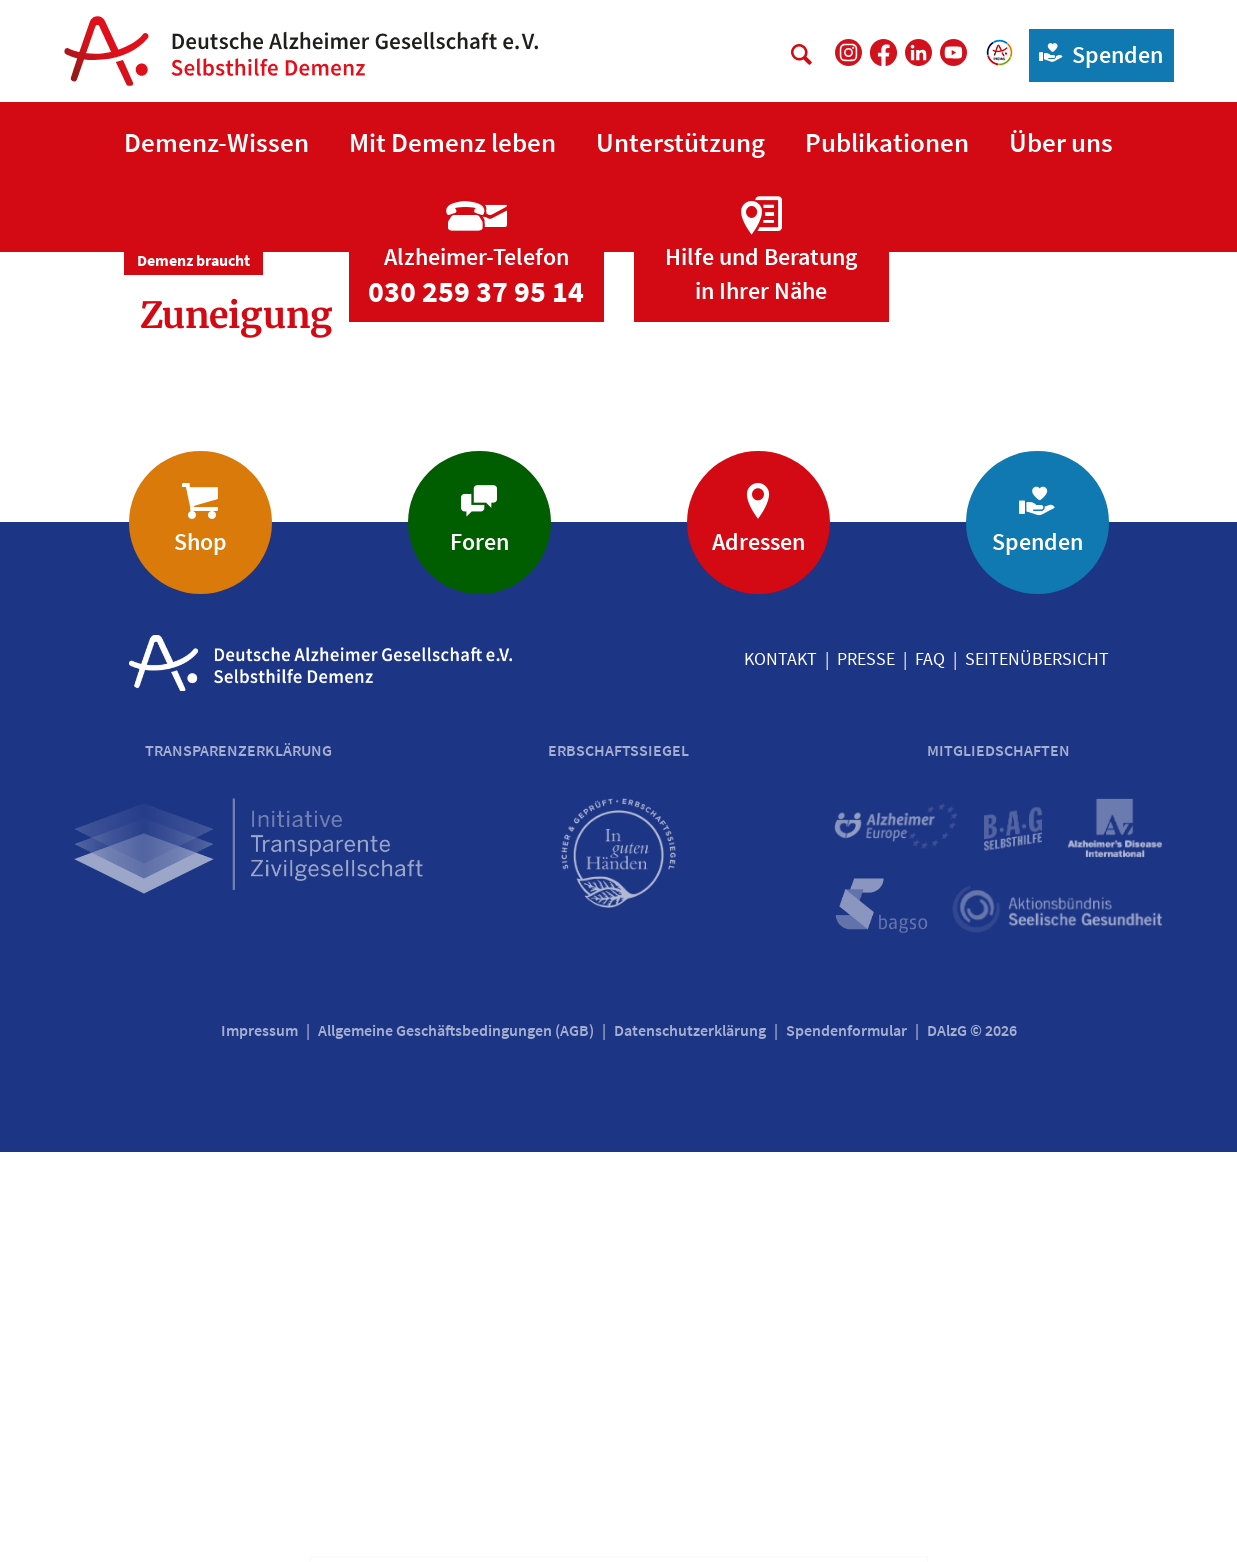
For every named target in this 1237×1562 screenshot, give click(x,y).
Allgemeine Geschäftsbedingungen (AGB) (456, 1440)
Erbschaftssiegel (618, 1160)
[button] (216, 143)
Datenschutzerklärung (690, 1440)
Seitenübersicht (1037, 1068)
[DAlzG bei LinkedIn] (918, 52)
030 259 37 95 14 (476, 701)
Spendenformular (846, 1440)
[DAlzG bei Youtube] (953, 52)
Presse (866, 1068)
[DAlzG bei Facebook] (883, 52)
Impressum (259, 1440)
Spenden (1096, 53)
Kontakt (780, 1068)
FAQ (930, 1068)
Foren (479, 951)
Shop (200, 951)
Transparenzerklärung (238, 1160)
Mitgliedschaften (998, 1160)
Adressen (758, 951)
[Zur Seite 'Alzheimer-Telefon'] (476, 642)
